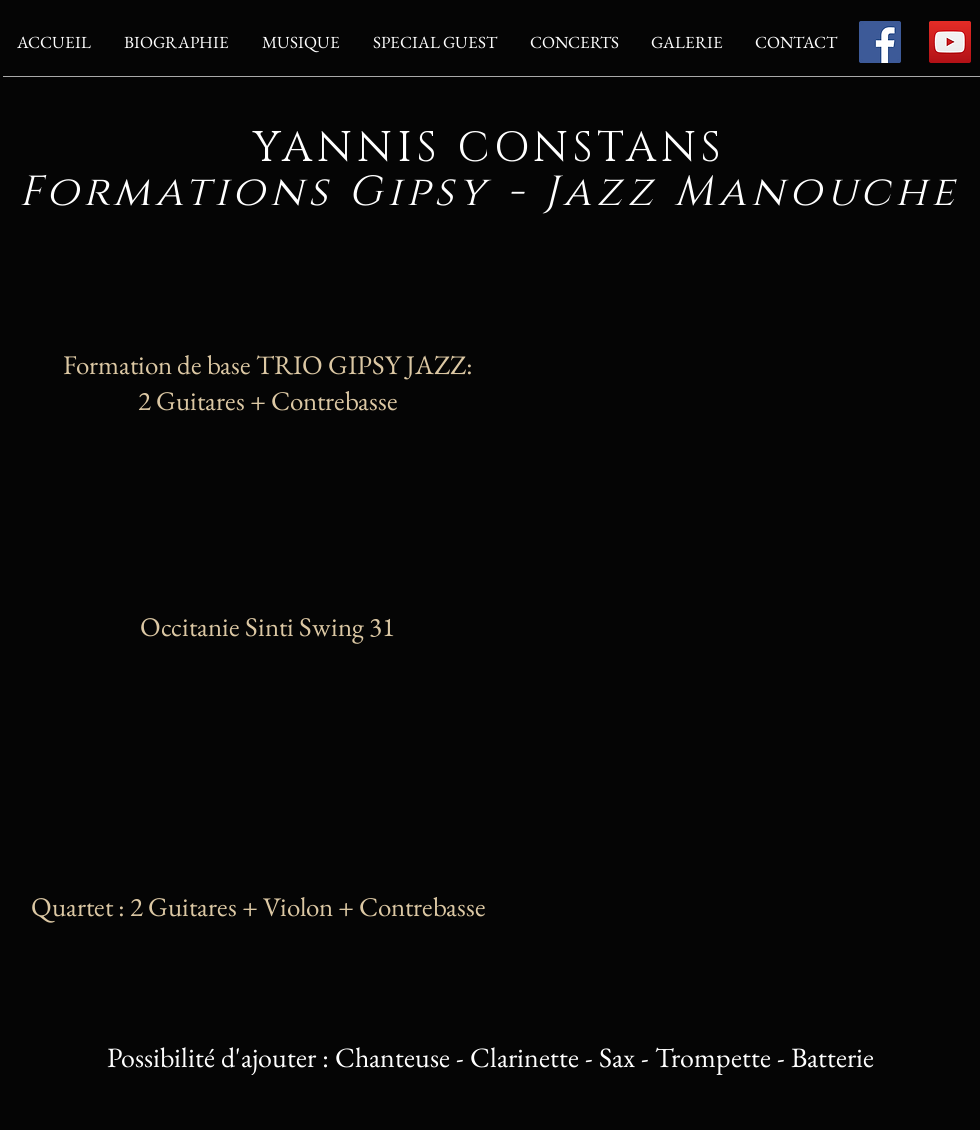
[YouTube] (950, 42)
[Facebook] (880, 42)
